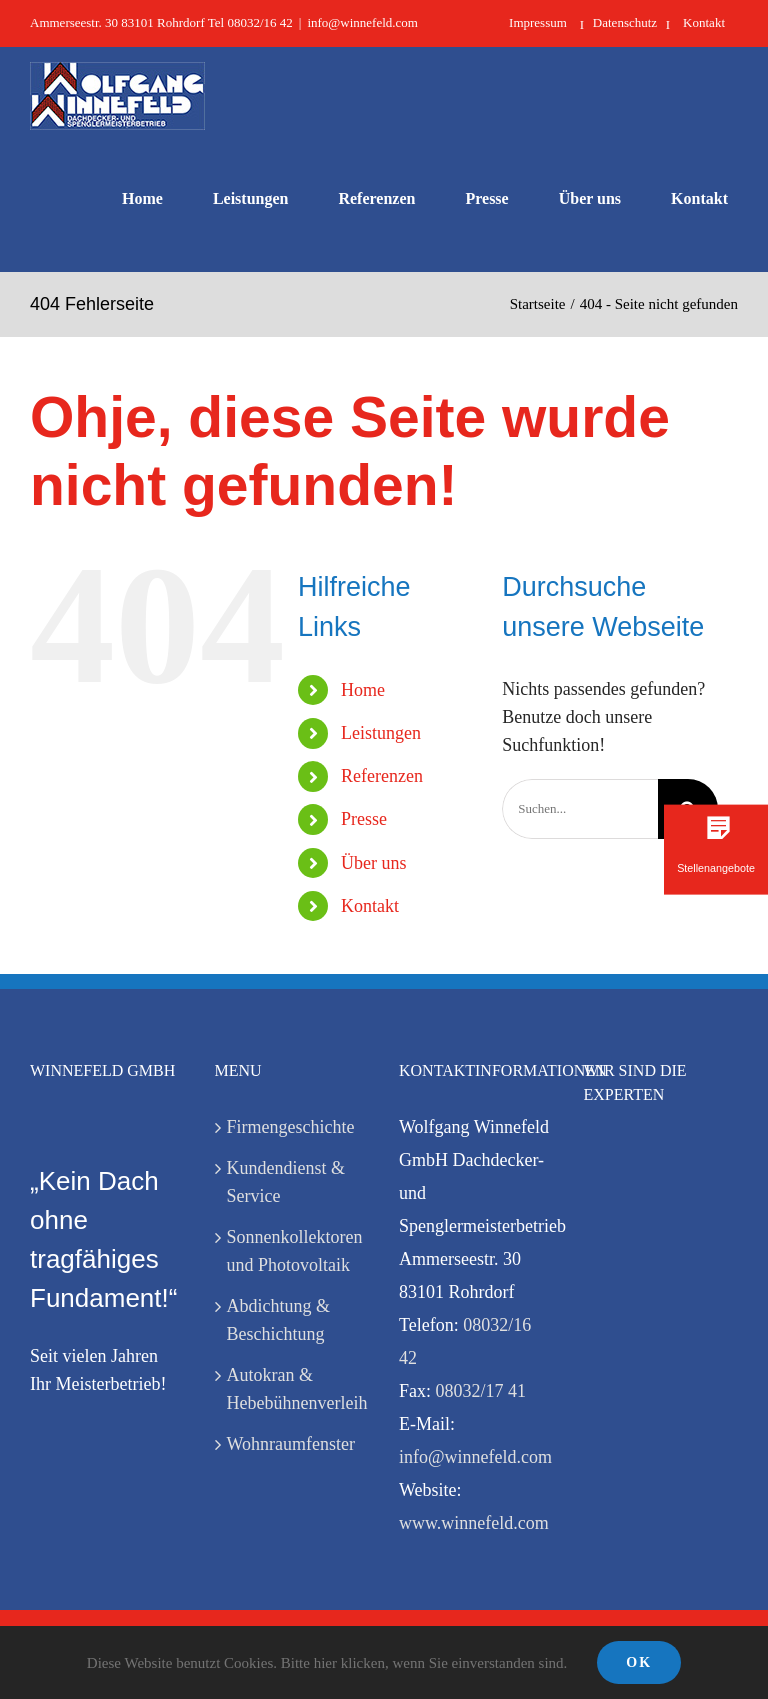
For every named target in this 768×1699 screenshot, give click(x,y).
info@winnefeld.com (362, 22)
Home (363, 690)
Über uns (374, 863)
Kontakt (370, 906)
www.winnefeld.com (474, 1523)
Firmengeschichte (291, 1127)
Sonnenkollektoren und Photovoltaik (293, 1251)
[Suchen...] (580, 809)
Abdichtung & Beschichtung (279, 1320)
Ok (639, 1662)
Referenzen (382, 776)
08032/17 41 (481, 1391)
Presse (364, 819)
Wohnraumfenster (291, 1444)
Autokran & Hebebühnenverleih (293, 1389)
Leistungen (381, 733)
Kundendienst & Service (286, 1182)
